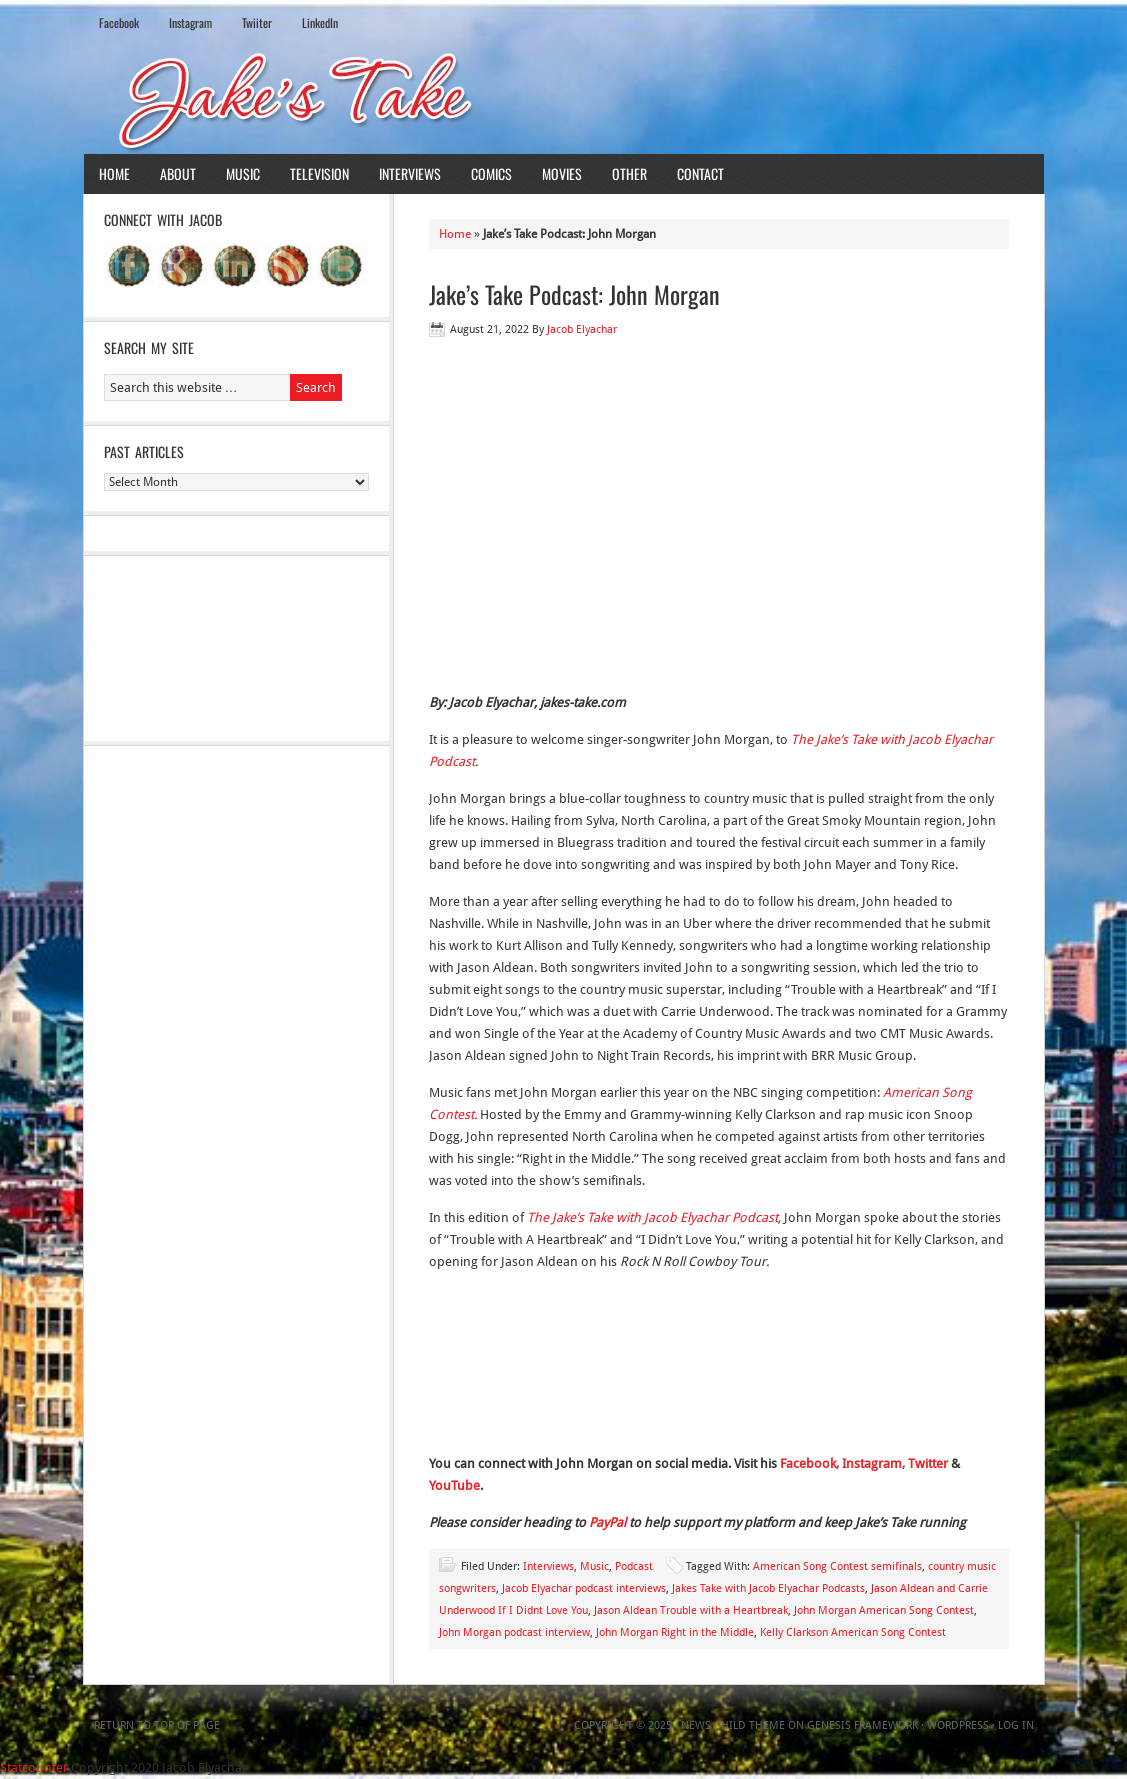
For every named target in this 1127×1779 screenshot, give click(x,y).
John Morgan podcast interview (514, 1632)
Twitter (929, 1463)
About (178, 173)
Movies (562, 173)
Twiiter (257, 22)
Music (243, 173)
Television (319, 173)
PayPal (607, 1522)
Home (114, 173)
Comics (491, 173)
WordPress (958, 1725)
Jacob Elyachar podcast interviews (584, 1588)
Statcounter (34, 1767)
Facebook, (809, 1463)
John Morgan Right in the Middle (675, 1632)
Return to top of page (157, 1725)
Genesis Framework (862, 1725)
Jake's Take (564, 99)
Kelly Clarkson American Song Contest (853, 1632)
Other (629, 173)
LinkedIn (320, 22)
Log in (1016, 1725)
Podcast (634, 1566)
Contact (700, 173)
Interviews (410, 173)
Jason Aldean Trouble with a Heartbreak (691, 1610)
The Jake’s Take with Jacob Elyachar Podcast (652, 1217)
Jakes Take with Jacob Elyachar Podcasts (768, 1588)
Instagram (190, 22)
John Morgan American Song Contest (884, 1610)
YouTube (454, 1485)
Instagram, (873, 1463)
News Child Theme (733, 1725)
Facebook (119, 22)
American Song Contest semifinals (837, 1566)
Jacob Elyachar (582, 329)
